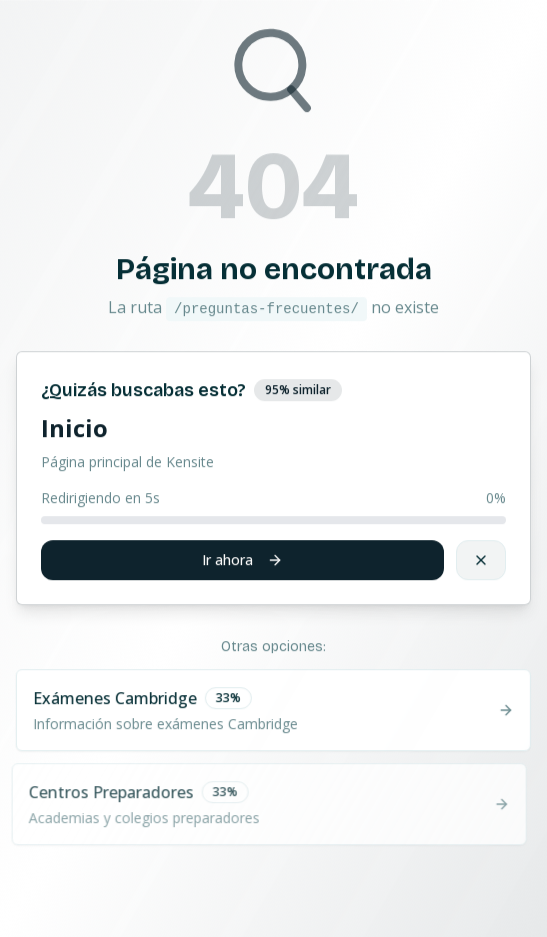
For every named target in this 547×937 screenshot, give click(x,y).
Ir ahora (242, 559)
